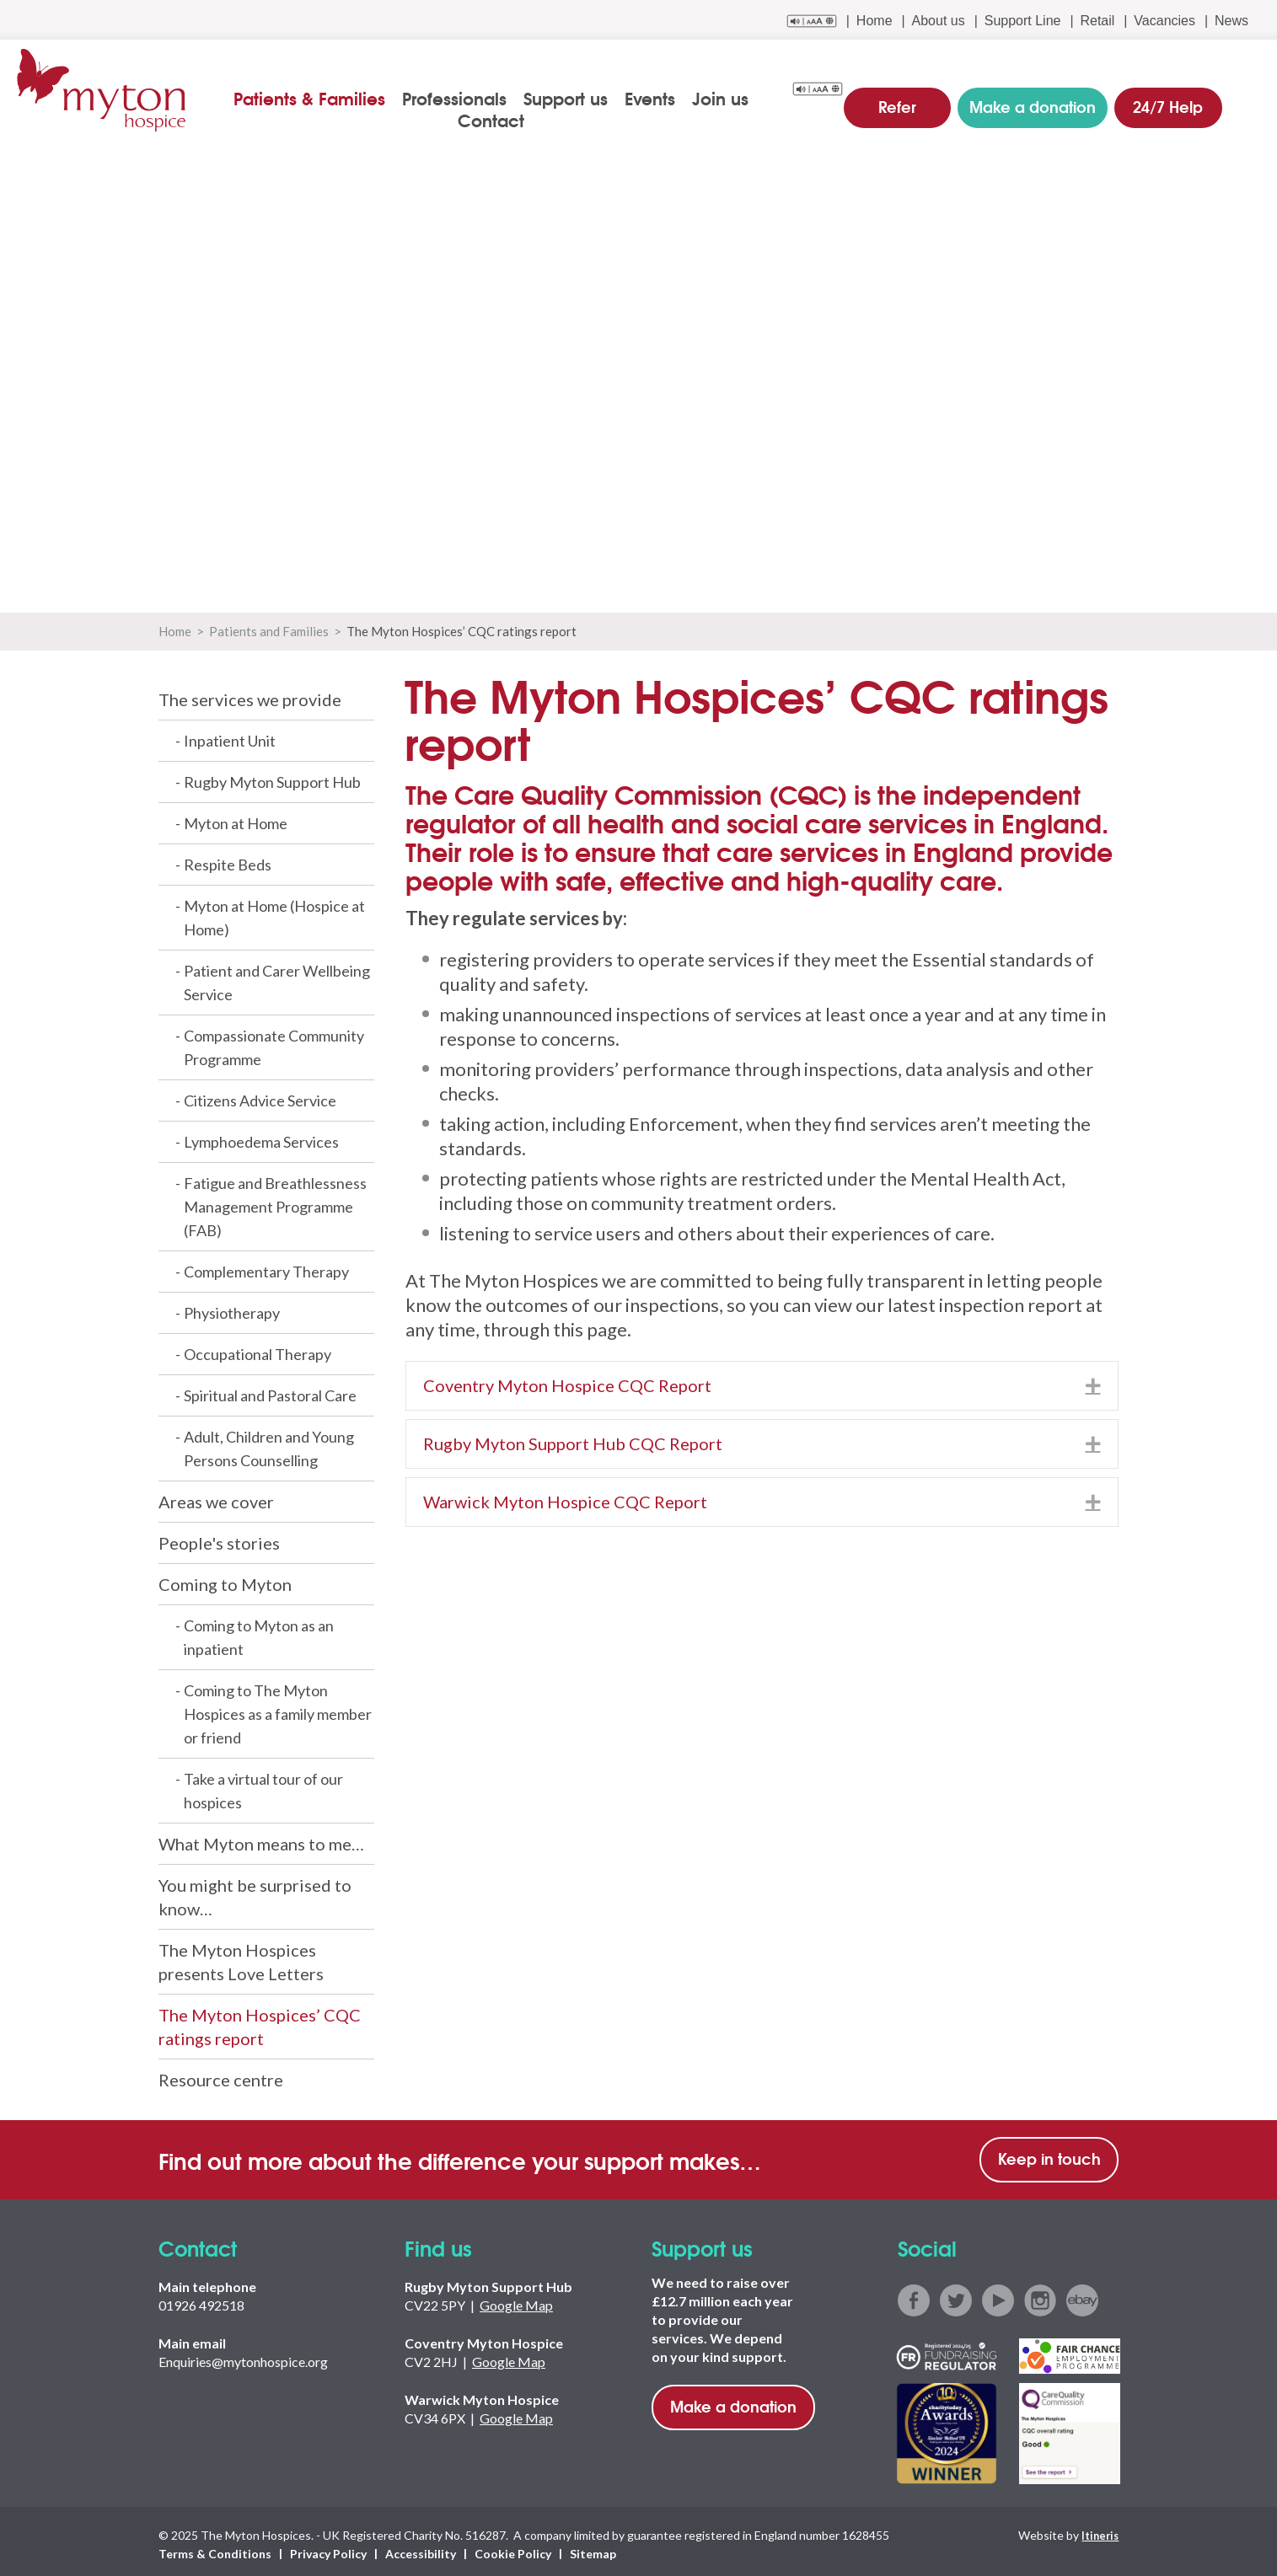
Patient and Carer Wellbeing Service (277, 978)
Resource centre (220, 2075)
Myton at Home (235, 819)
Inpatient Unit (230, 736)
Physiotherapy (232, 1308)
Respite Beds (227, 860)
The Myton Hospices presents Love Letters (241, 1957)
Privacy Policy (328, 2548)
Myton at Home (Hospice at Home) (274, 913)
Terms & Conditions (214, 2548)
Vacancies (1164, 20)
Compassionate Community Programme (274, 1043)
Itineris (1098, 2530)
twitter (956, 2296)
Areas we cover (216, 1497)
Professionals (425, 98)
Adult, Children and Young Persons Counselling (269, 1444)
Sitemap (593, 2548)
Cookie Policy (513, 2548)
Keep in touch (1049, 2154)
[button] (1093, 1381)
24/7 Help (1166, 96)
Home (874, 20)
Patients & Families (281, 98)
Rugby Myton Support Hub (272, 778)
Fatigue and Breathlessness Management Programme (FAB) (275, 1202)
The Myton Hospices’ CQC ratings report (259, 2022)
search (1248, 98)
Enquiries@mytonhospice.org (243, 2357)
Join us (691, 98)
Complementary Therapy (266, 1267)
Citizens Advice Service (260, 1096)
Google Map (516, 2301)
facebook (914, 2296)
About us (938, 20)
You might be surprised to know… (254, 1893)
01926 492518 (201, 2301)
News (1231, 20)
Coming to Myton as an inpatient (259, 1633)
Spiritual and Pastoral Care (270, 1391)
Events (621, 98)
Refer (914, 96)
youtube (998, 2296)
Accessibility (420, 2548)
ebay (1082, 2296)
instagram (1040, 2296)
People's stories (219, 1539)
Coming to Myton (225, 1580)
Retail (1097, 20)
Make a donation (733, 2401)
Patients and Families (269, 627)
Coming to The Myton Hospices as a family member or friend (278, 1710)
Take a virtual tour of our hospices (263, 1786)
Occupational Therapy (257, 1350)
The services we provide (249, 695)
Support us (537, 98)
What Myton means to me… (261, 1839)
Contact (770, 98)
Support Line (1023, 20)
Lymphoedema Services (261, 1137)
